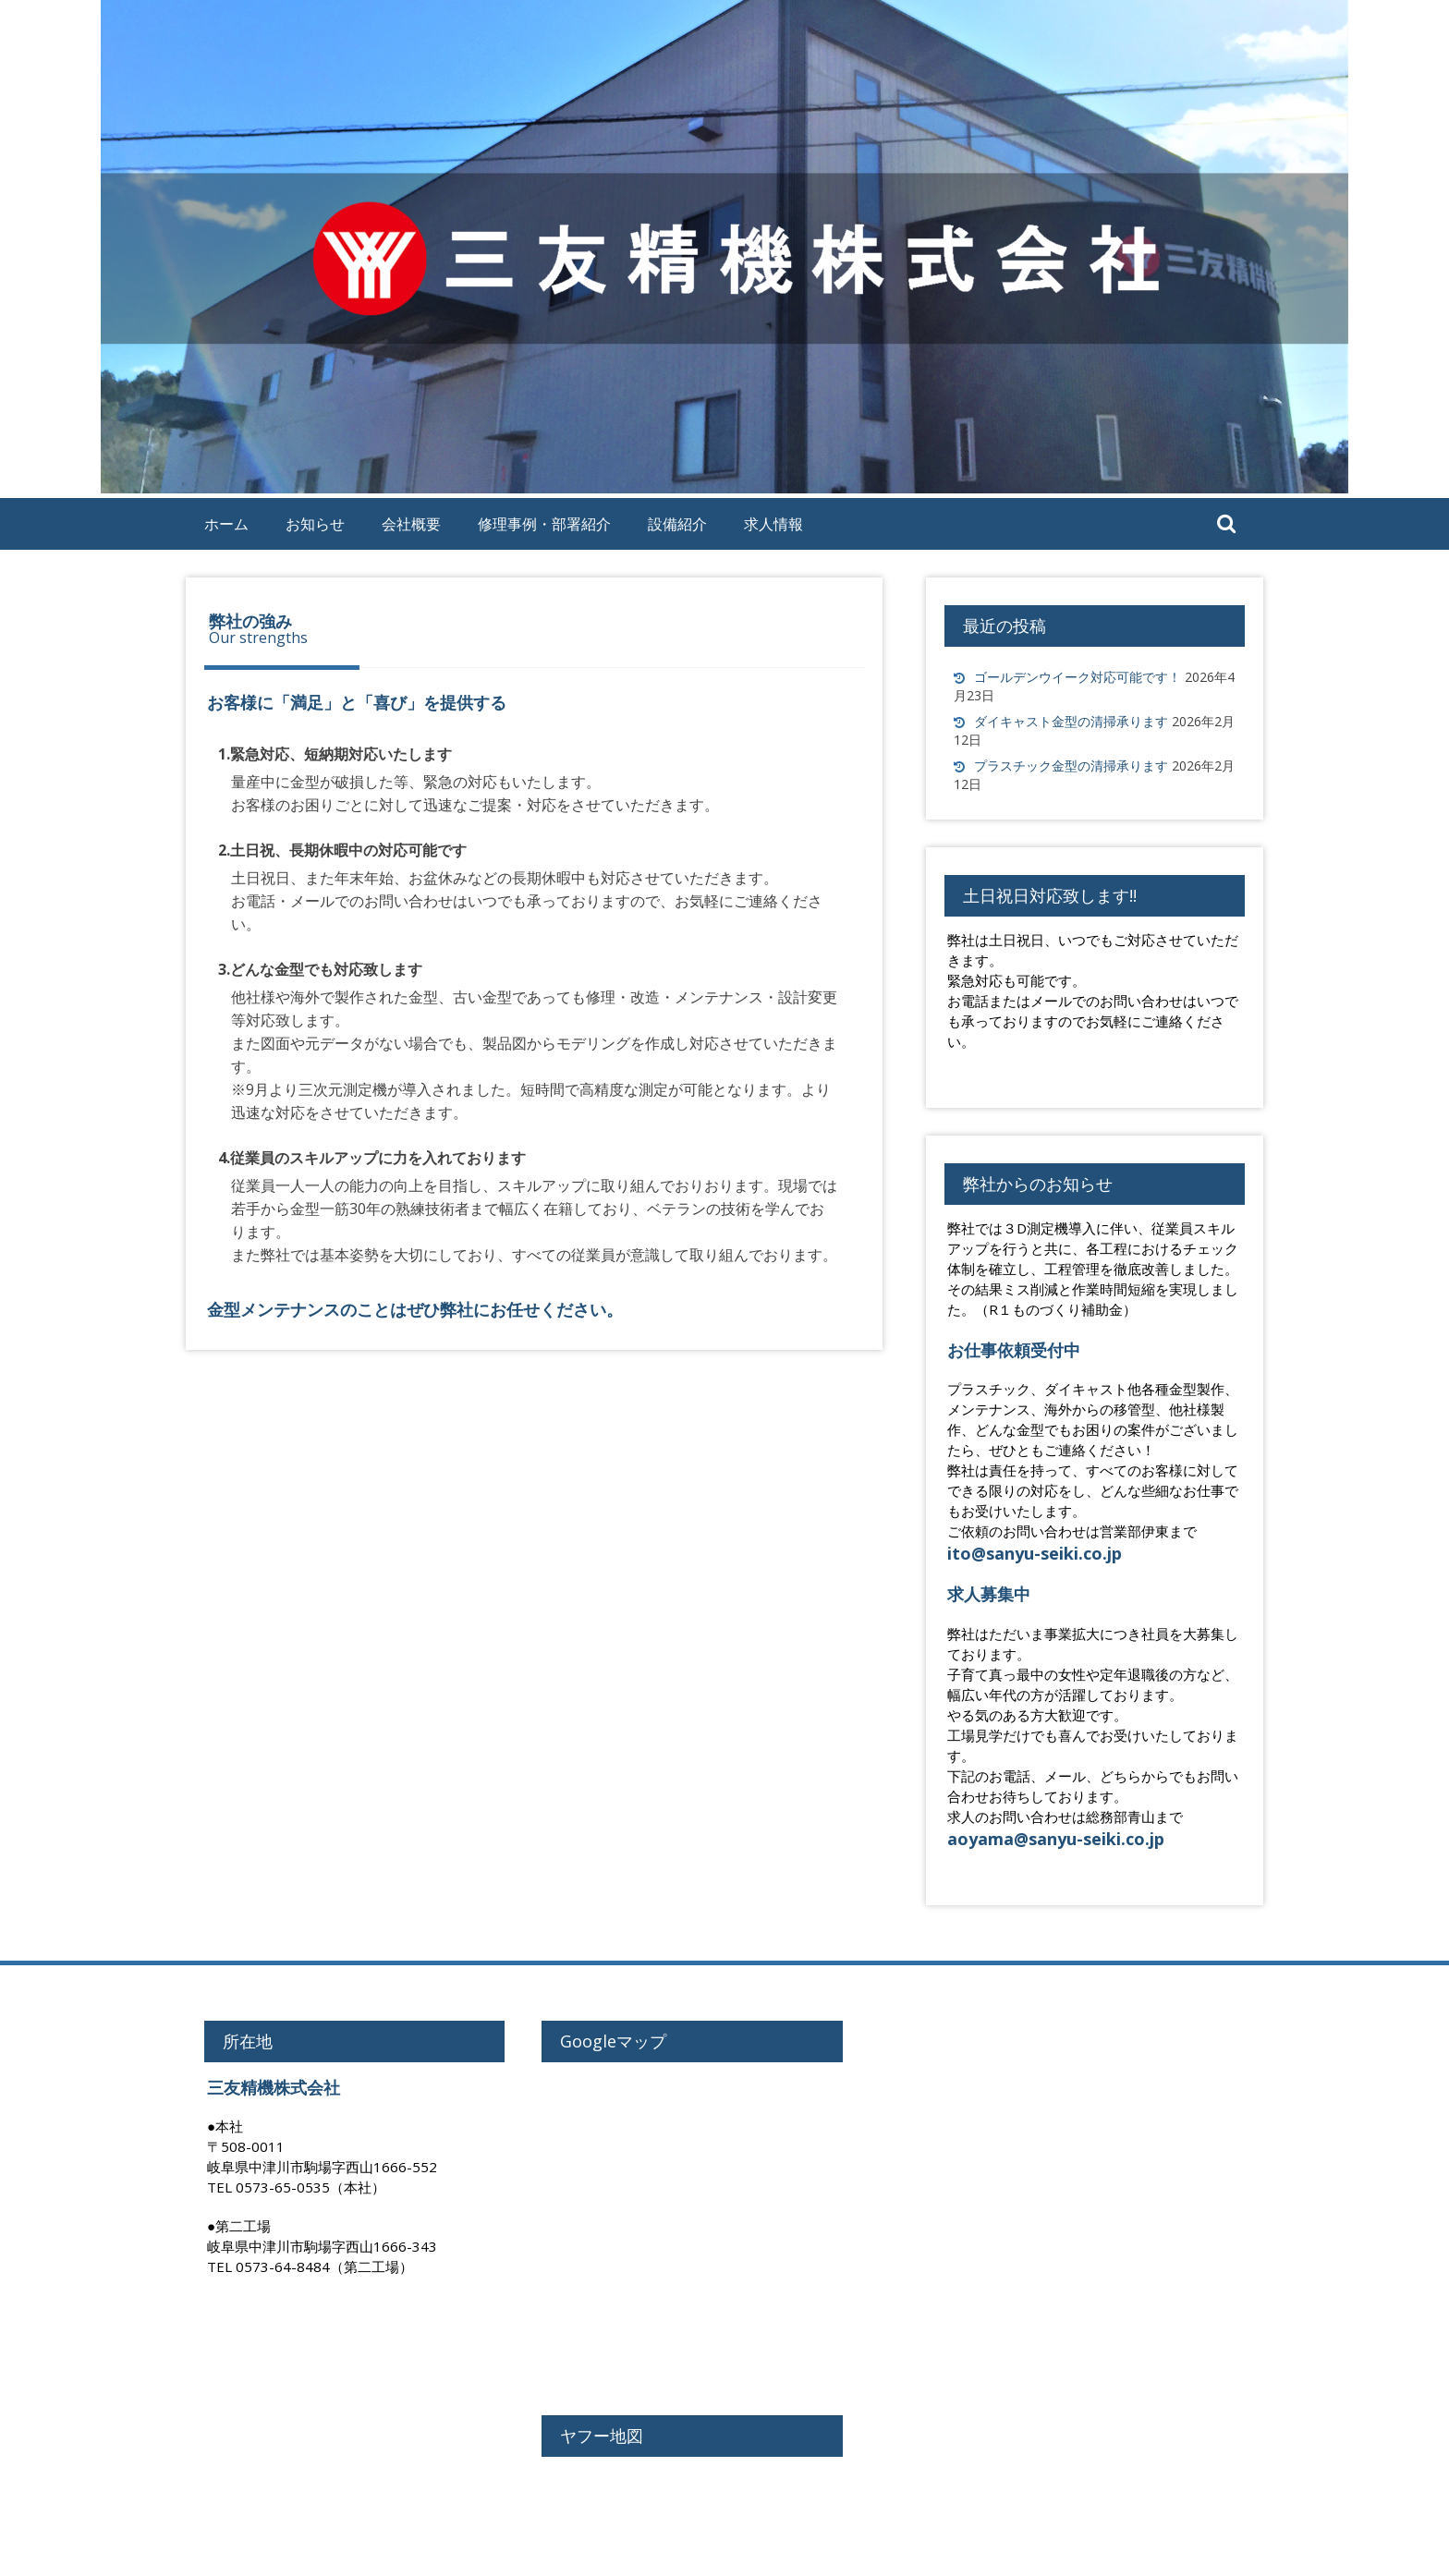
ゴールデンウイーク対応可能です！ (1077, 677)
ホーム (226, 524)
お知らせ (315, 524)
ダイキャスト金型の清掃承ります (1071, 721)
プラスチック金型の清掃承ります (1071, 765)
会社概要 (411, 524)
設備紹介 (677, 524)
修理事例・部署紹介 (544, 524)
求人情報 (773, 524)
